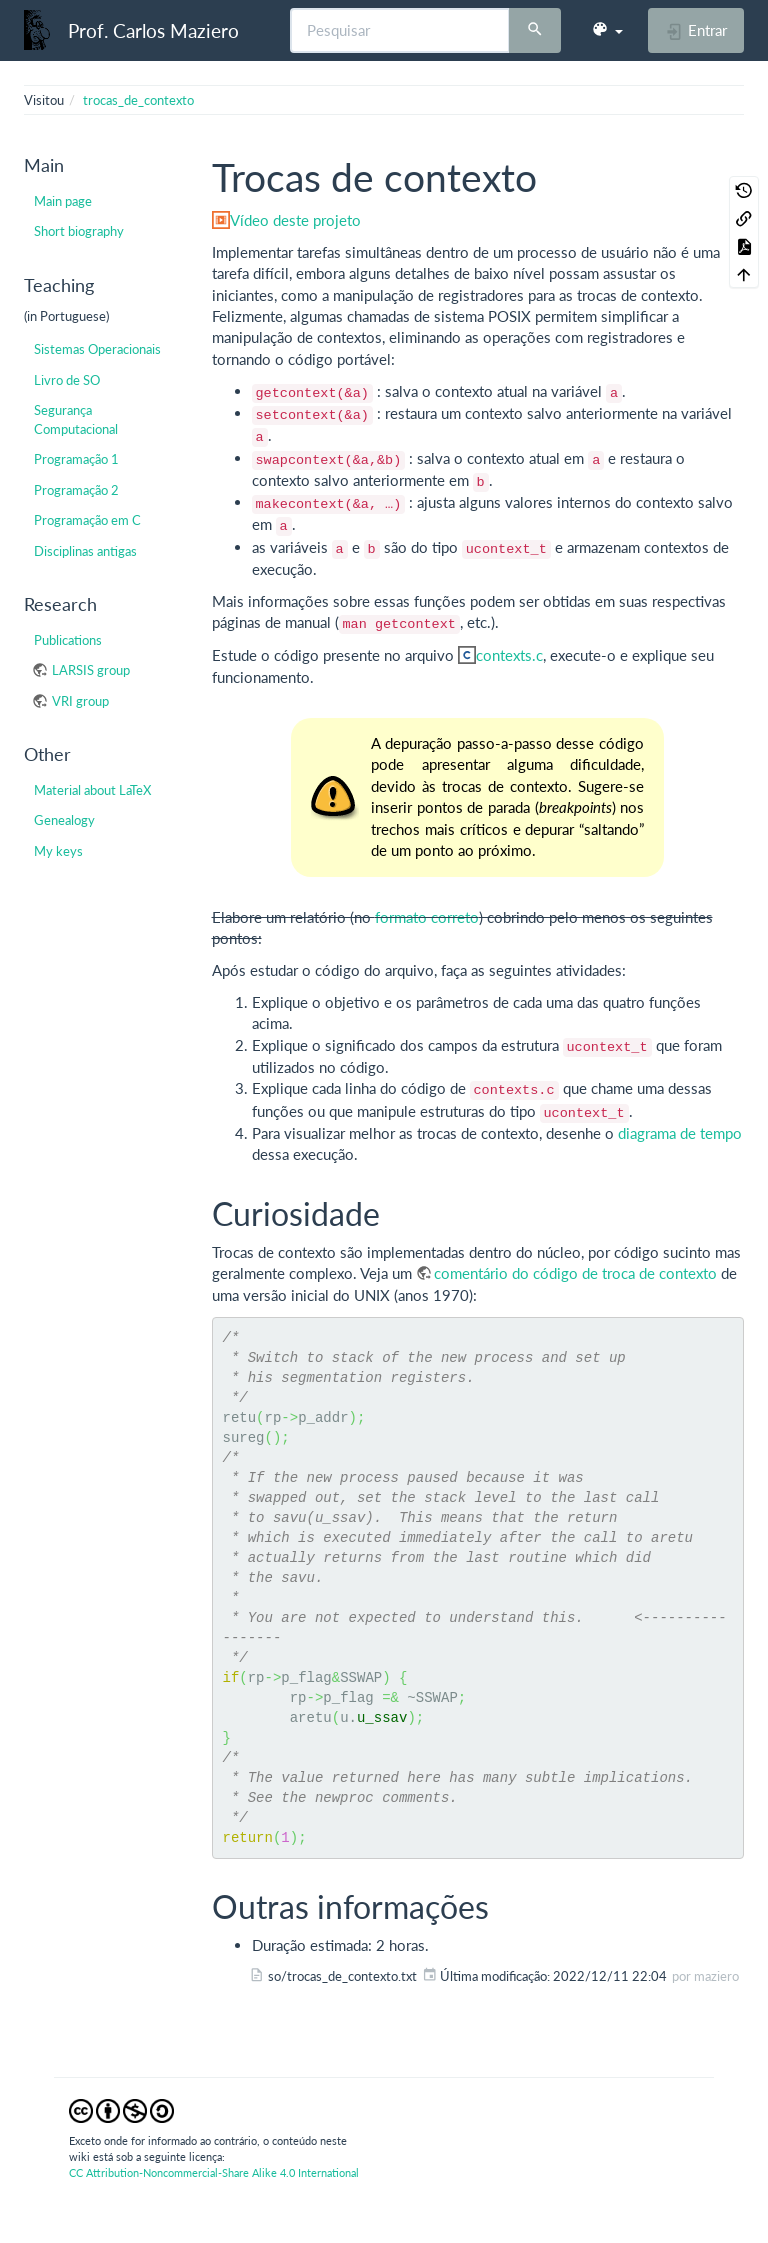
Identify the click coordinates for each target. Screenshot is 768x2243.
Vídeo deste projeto (295, 220)
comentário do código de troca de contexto (575, 1273)
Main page (63, 201)
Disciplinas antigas (85, 551)
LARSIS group (91, 670)
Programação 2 (76, 490)
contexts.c (509, 655)
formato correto (427, 917)
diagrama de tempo (680, 1133)
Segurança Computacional (76, 419)
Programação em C (87, 520)
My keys (58, 851)
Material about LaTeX (92, 790)
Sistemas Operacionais (97, 349)
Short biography (79, 231)
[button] (607, 30)
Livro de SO (67, 380)
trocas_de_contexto (138, 100)
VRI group (80, 701)
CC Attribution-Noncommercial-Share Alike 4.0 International (214, 2172)
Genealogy (64, 820)
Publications (68, 640)
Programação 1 (76, 459)
